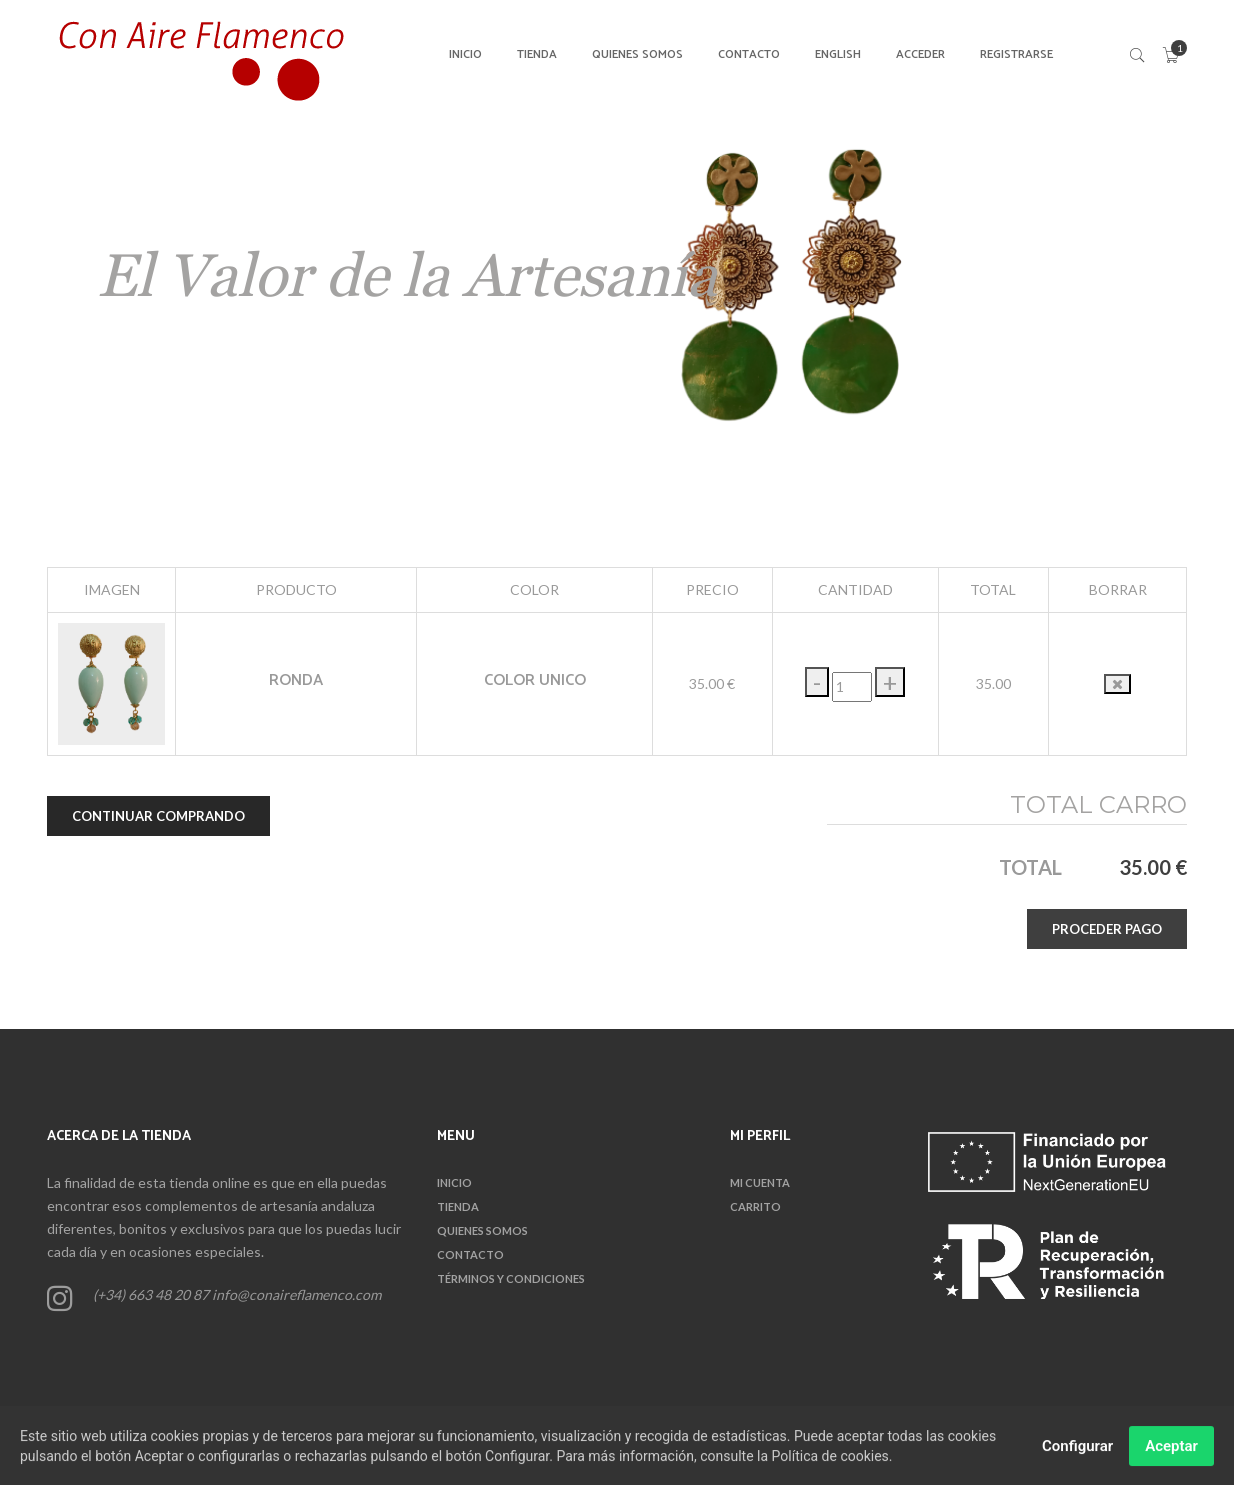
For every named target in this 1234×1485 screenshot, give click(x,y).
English (838, 54)
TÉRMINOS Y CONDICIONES (511, 1278)
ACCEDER (920, 54)
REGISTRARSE (1016, 54)
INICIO (465, 54)
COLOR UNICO (535, 681)
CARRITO (755, 1206)
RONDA (296, 681)
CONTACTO (749, 54)
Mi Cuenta (760, 1182)
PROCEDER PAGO (1107, 929)
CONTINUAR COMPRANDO (158, 816)
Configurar (1077, 1451)
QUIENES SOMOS (637, 54)
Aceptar (1171, 1451)
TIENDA (537, 54)
